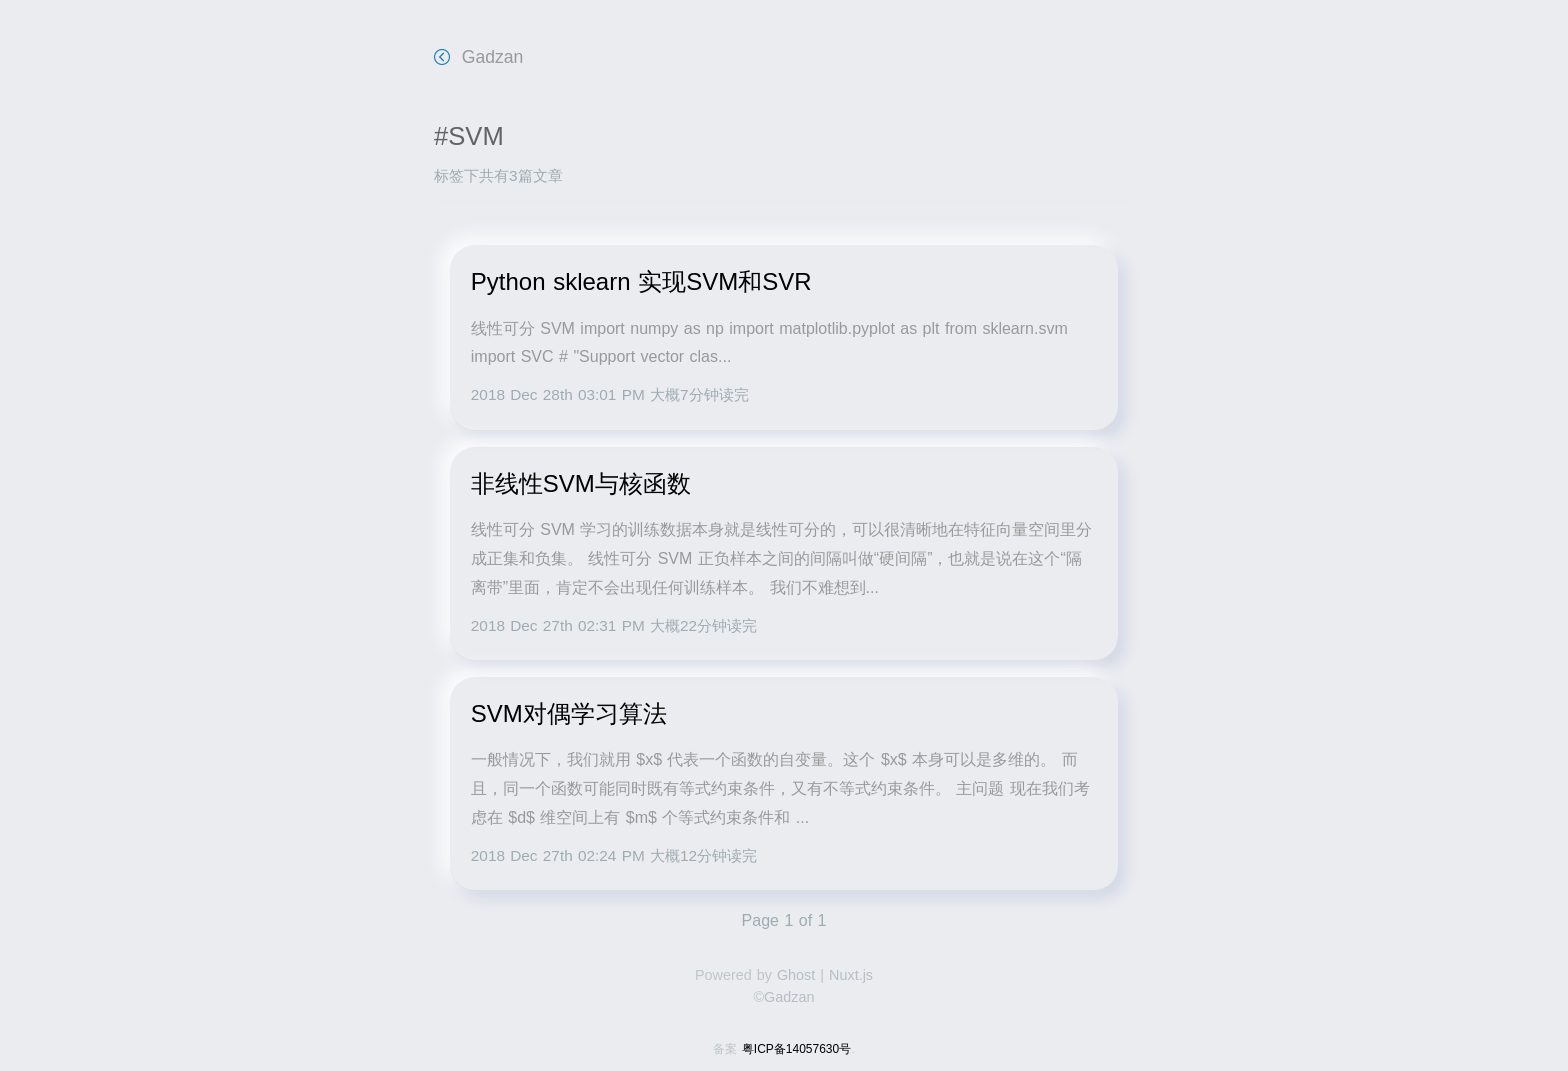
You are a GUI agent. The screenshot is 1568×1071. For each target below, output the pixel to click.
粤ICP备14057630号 (796, 1049)
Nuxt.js (851, 975)
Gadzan (478, 57)
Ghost (796, 975)
